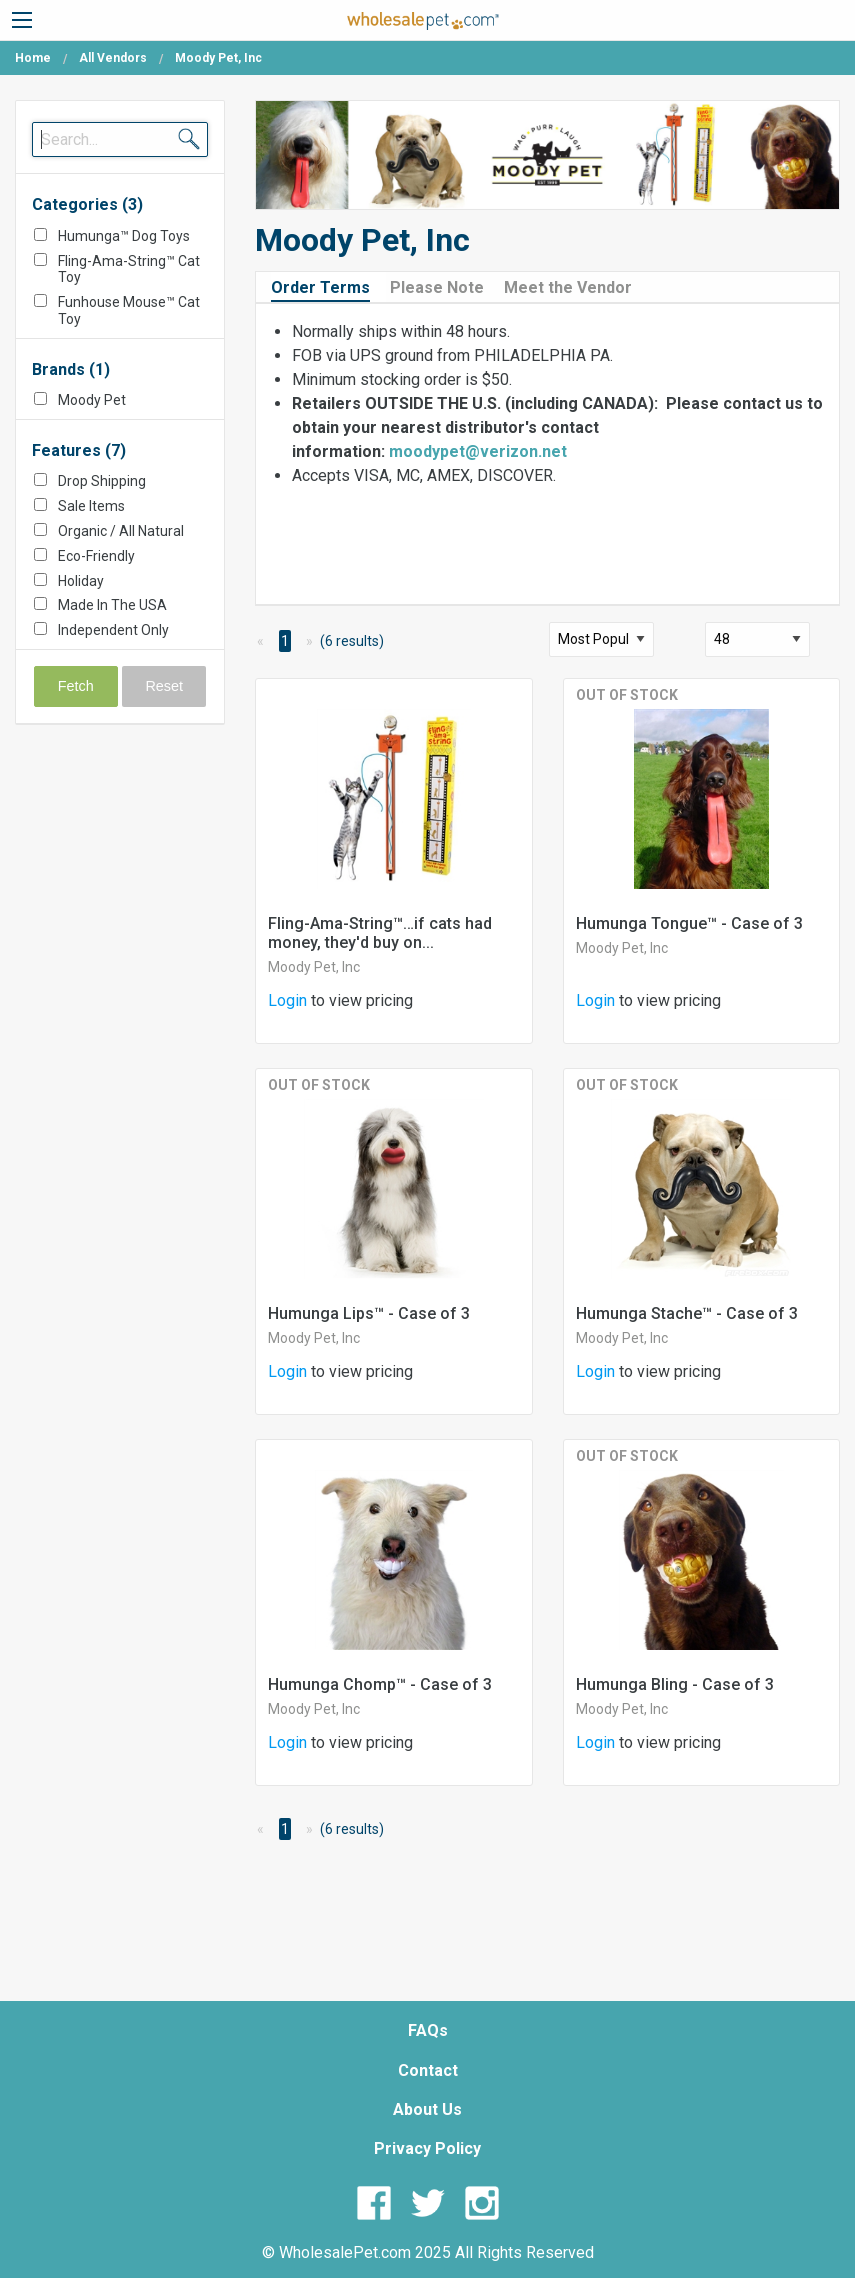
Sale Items (91, 506)
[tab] (328, 286)
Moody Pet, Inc (314, 967)
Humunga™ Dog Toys (124, 236)
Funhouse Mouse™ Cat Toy (129, 310)
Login (287, 1000)
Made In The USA (112, 605)
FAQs (428, 2030)
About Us (427, 2109)
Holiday (81, 581)
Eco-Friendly (96, 556)
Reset (164, 686)
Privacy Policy (427, 2148)
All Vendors (113, 58)
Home (33, 58)
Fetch (76, 686)
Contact (428, 2070)
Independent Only (113, 630)
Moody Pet (92, 400)
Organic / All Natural (121, 531)
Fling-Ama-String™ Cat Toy (129, 269)
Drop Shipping (102, 481)
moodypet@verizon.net (478, 451)
